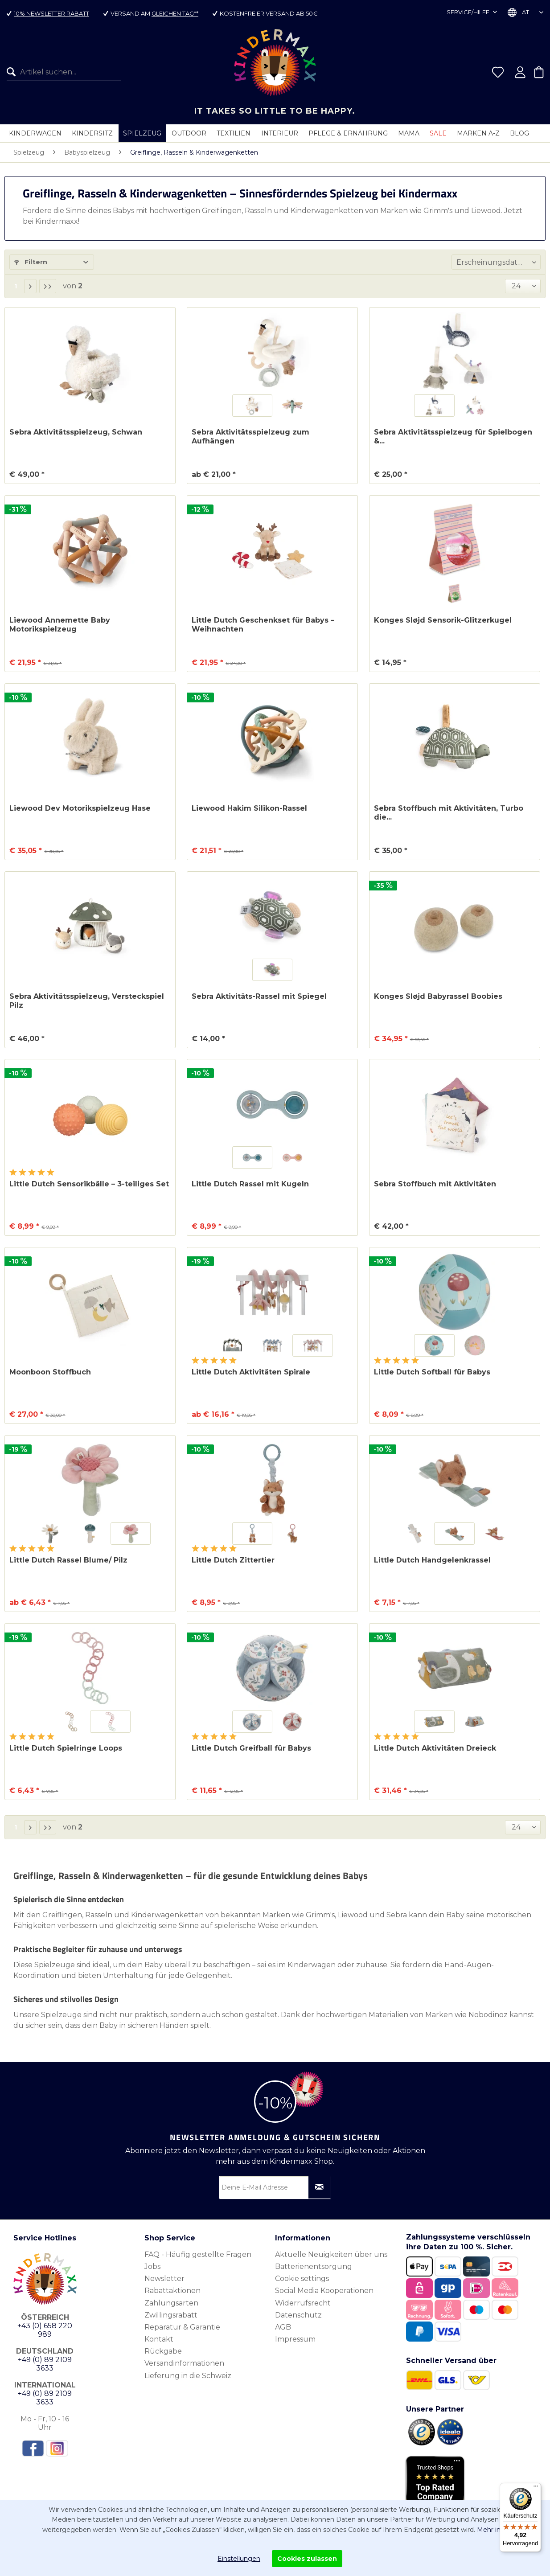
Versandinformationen (184, 2363)
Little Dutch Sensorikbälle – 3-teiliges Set (89, 1184)
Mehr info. (492, 2530)
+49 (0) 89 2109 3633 (45, 2363)
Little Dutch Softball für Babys (432, 1372)
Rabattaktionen (172, 2290)
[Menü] (535, 2488)
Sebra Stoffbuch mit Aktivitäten (435, 1184)
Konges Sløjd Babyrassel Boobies (438, 996)
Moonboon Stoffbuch (50, 1372)
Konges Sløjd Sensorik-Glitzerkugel (443, 620)
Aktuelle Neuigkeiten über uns (331, 2254)
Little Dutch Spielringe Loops (65, 1748)
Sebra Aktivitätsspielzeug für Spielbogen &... (453, 436)
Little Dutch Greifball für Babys (251, 1748)
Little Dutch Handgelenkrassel (432, 1560)
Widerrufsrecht (303, 2303)
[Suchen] (13, 72)
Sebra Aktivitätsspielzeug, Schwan (75, 432)
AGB (283, 2327)
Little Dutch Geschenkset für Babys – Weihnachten (263, 624)
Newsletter (164, 2278)
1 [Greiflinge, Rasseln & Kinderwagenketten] (15, 286)
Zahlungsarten (171, 2303)
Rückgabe (163, 2351)
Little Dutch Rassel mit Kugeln (250, 1184)
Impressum (295, 2339)
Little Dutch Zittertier (233, 1560)
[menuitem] (60, 72)
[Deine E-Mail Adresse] (275, 2187)
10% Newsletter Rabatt (51, 13)
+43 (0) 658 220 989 (44, 2330)
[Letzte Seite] (47, 286)
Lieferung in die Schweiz (187, 2375)
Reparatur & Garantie (182, 2327)
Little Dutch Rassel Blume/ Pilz (68, 1560)
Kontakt (158, 2339)
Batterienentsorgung (313, 2266)
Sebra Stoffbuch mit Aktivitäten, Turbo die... (448, 812)
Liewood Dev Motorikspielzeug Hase (80, 808)
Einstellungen (239, 2559)
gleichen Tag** (175, 13)
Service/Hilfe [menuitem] (469, 12)
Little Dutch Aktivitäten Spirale (251, 1372)
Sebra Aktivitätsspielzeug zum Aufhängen (250, 436)
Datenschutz (298, 2315)
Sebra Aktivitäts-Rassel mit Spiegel (259, 996)
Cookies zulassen (307, 2559)
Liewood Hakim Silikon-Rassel (249, 808)
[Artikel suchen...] (64, 72)
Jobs (152, 2266)
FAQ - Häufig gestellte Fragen (197, 2254)
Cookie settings (302, 2278)
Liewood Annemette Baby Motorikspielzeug (59, 624)
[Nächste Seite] (30, 286)
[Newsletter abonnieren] (319, 2187)
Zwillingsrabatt (170, 2315)
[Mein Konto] (520, 72)
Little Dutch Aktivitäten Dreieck (435, 1748)
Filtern (30, 262)
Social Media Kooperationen (324, 2290)
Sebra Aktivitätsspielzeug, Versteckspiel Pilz (86, 1000)
